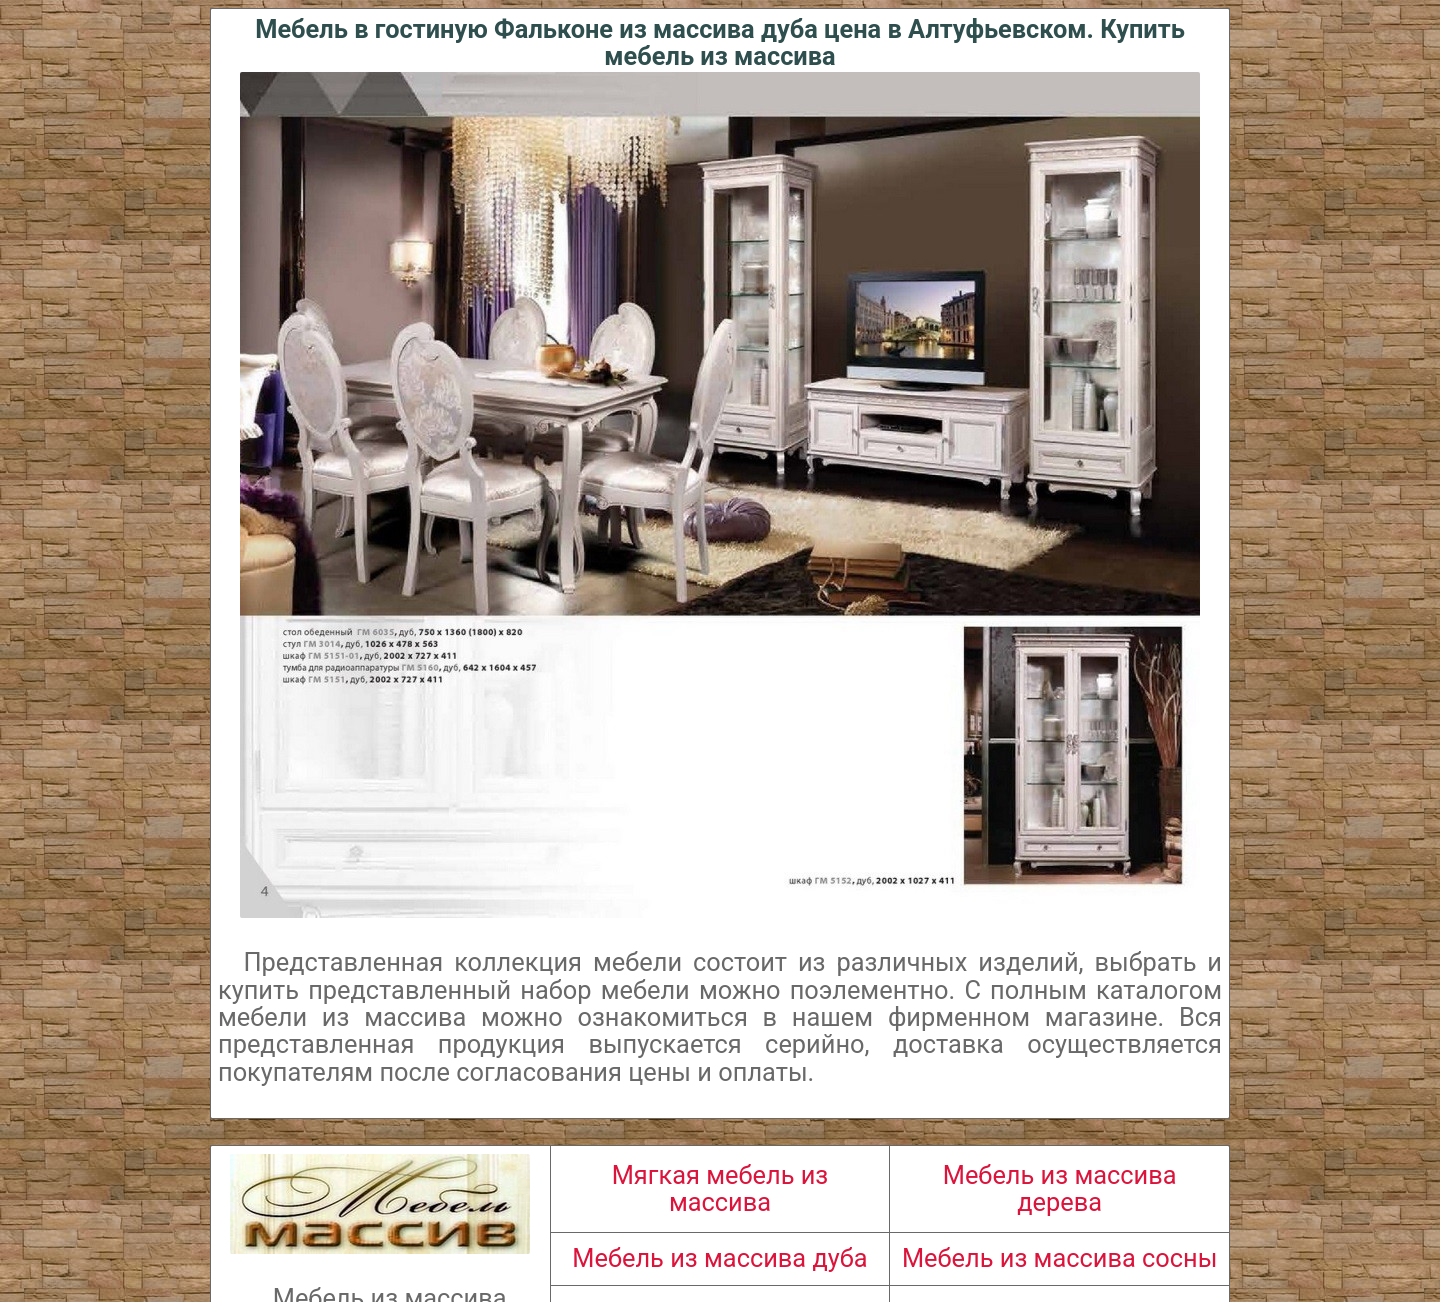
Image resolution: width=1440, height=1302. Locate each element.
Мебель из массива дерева (1060, 1188)
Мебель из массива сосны (1059, 1258)
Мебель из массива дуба (719, 1258)
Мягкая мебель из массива (720, 1188)
